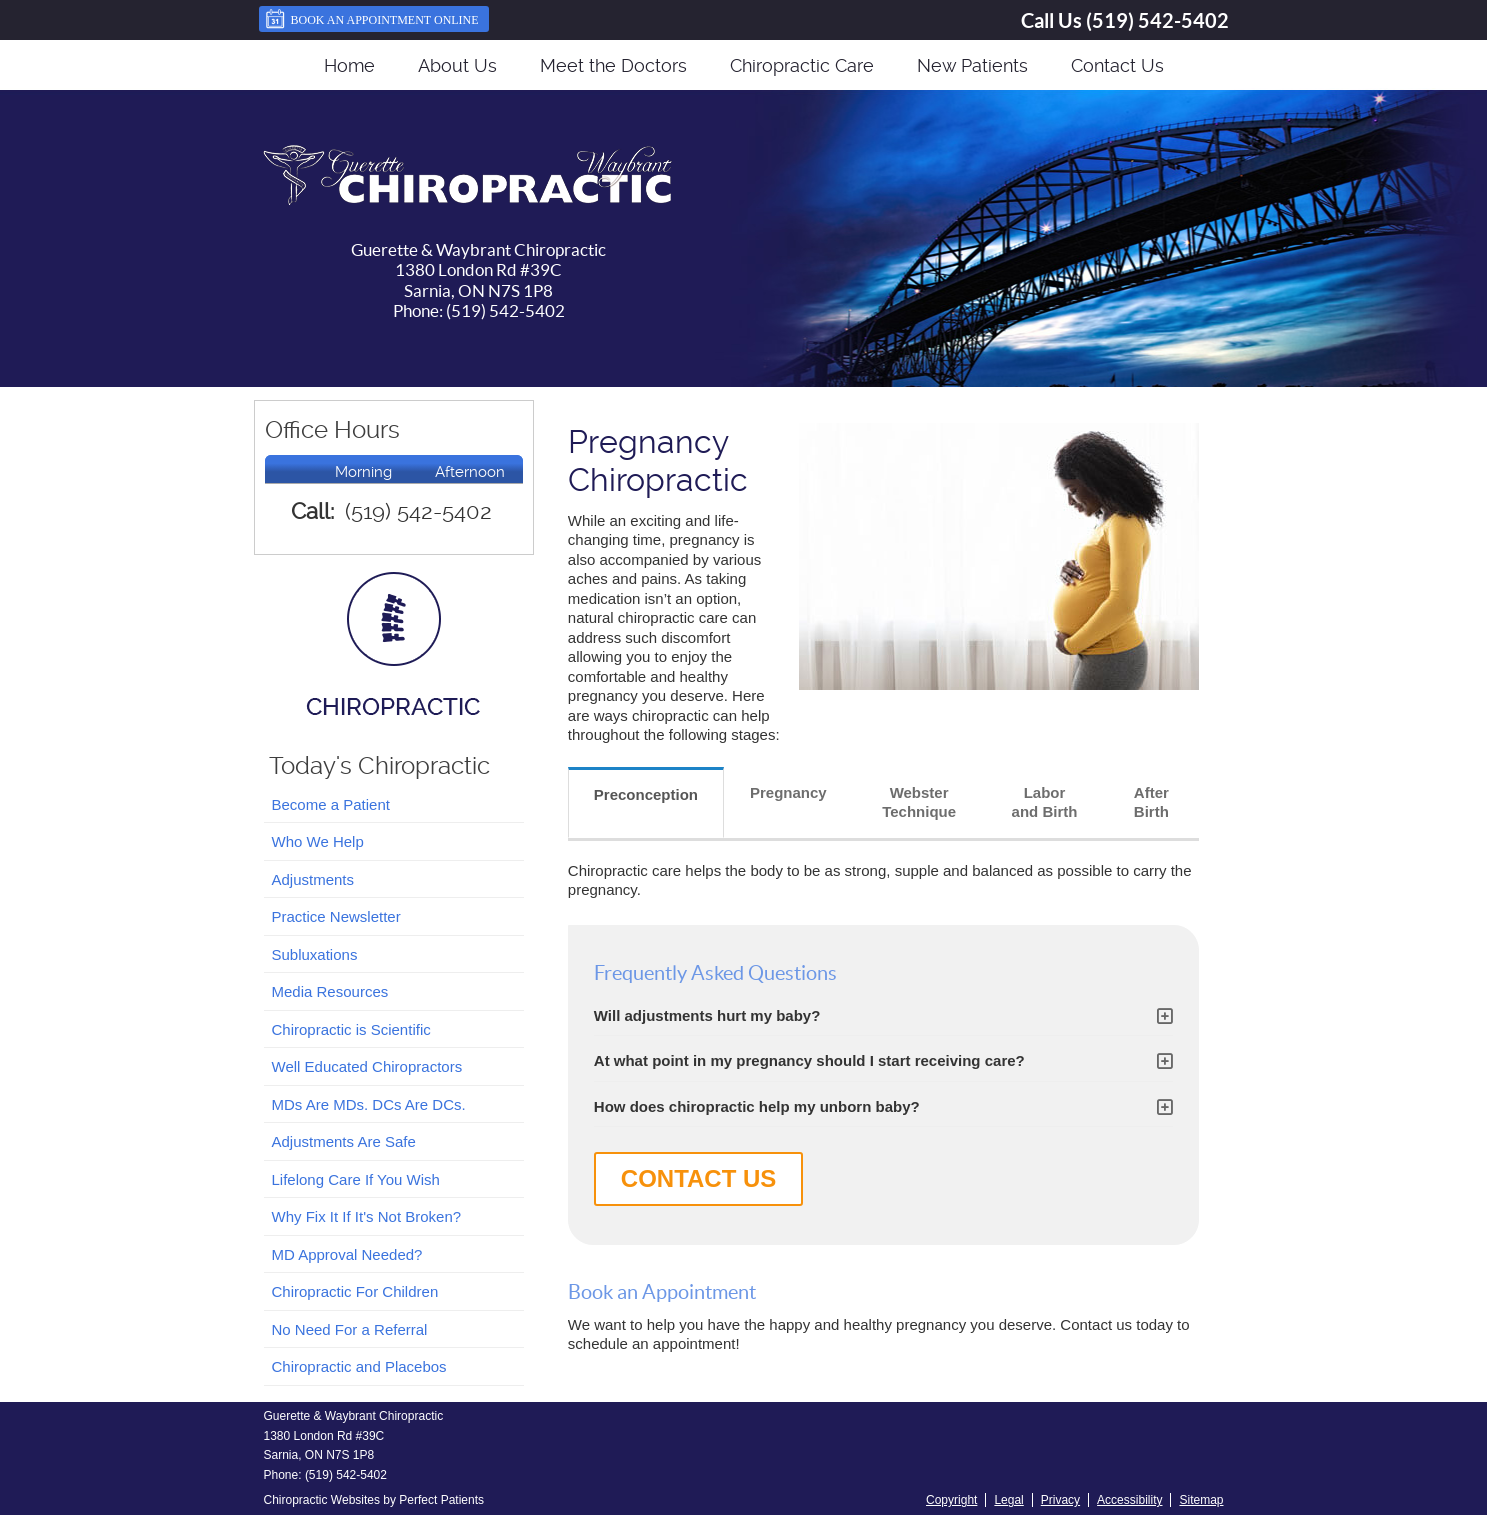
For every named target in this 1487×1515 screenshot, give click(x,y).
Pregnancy (788, 792)
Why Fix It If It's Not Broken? (367, 1216)
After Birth (1151, 802)
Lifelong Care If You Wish (356, 1179)
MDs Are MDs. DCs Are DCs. (369, 1104)
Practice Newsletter (336, 916)
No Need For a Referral (350, 1329)
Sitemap (1201, 1500)
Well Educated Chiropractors (367, 1066)
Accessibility (1129, 1500)
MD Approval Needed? (347, 1254)
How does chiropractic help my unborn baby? (757, 1106)
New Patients (972, 65)
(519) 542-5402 (1157, 20)
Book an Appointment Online (371, 19)
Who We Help (318, 841)
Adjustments (313, 879)
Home (349, 65)
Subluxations (315, 954)
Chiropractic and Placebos (359, 1366)
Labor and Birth (1045, 802)
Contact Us (1117, 65)
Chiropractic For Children (355, 1291)
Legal (1008, 1500)
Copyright (951, 1500)
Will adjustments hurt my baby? (707, 1015)
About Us (457, 65)
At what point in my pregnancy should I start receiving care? (809, 1060)
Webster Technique (919, 802)
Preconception (646, 794)
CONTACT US (699, 1178)
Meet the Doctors (613, 65)
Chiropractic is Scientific (351, 1029)
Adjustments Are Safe (344, 1141)
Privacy (1060, 1500)
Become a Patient (331, 804)
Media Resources (330, 991)
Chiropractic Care (802, 65)
